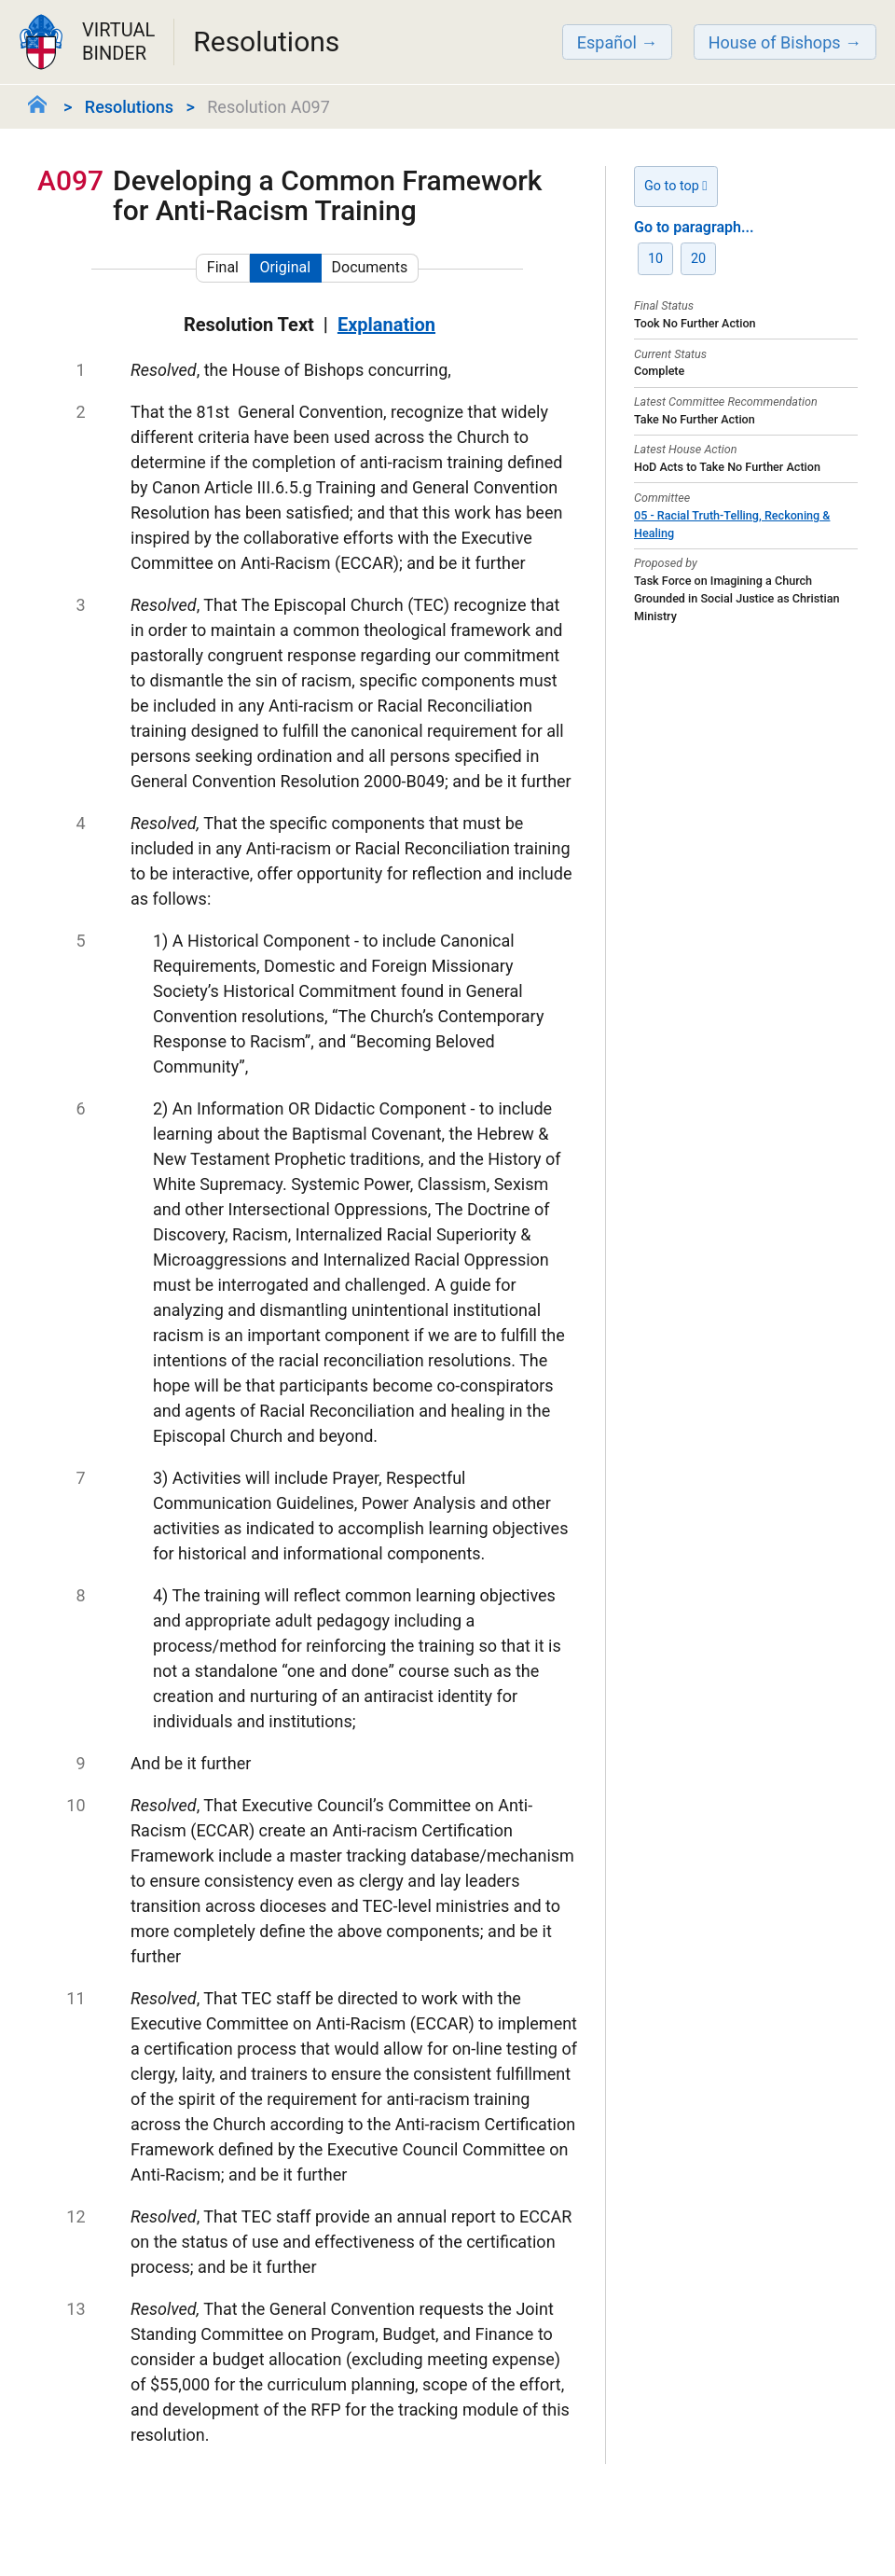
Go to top (676, 186)
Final (223, 267)
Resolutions (129, 107)
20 (698, 259)
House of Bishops (775, 42)
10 (655, 259)
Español (607, 42)
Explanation (386, 324)
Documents (370, 267)
